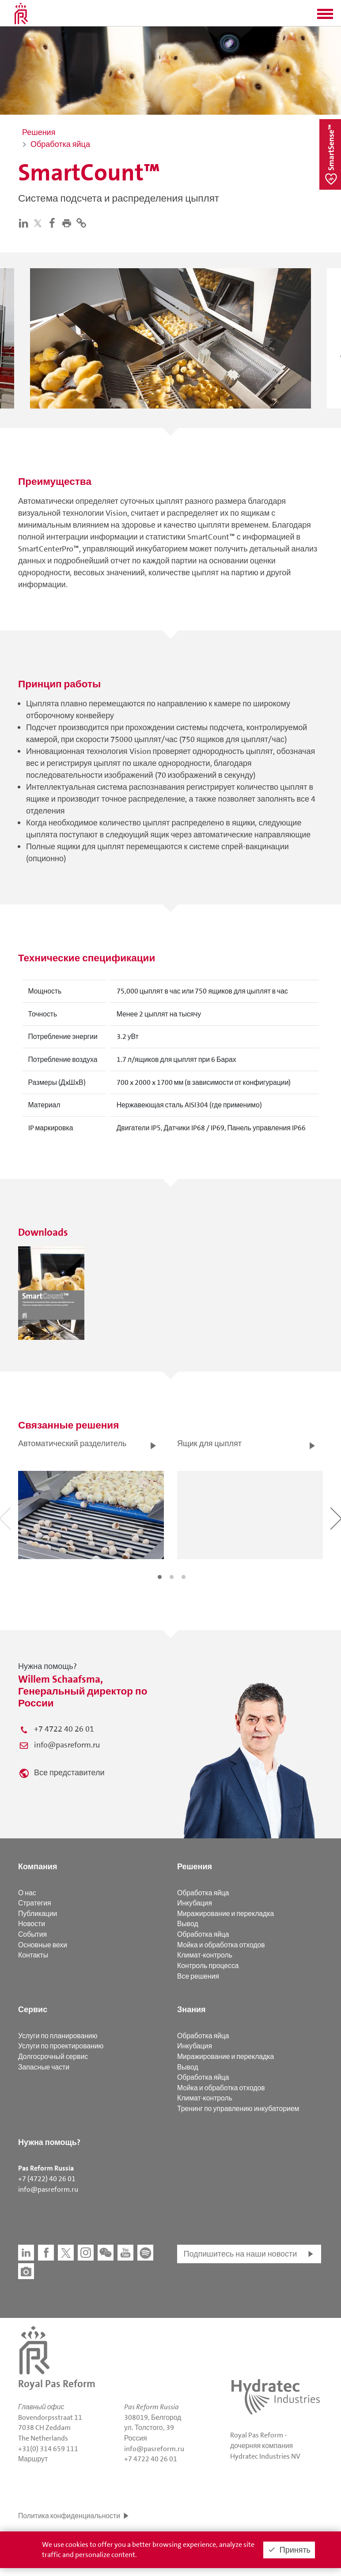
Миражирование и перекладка (225, 1913)
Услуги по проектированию (60, 2046)
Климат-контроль (204, 1955)
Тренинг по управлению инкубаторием (238, 2108)
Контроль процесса (208, 1965)
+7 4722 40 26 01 (64, 1729)
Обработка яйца (203, 1892)
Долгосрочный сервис (53, 2056)
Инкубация (194, 1903)
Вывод (187, 1923)
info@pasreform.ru (67, 1745)
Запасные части (43, 2067)
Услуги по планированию (57, 2035)
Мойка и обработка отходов (221, 1945)
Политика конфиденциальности (69, 2515)
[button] (325, 17)
